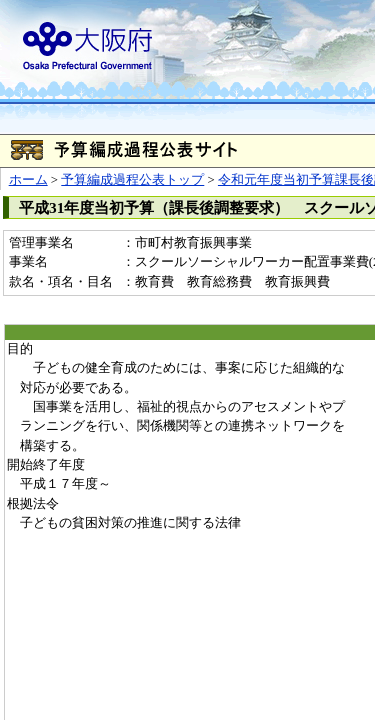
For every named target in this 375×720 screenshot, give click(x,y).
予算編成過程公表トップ (132, 180)
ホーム (28, 180)
